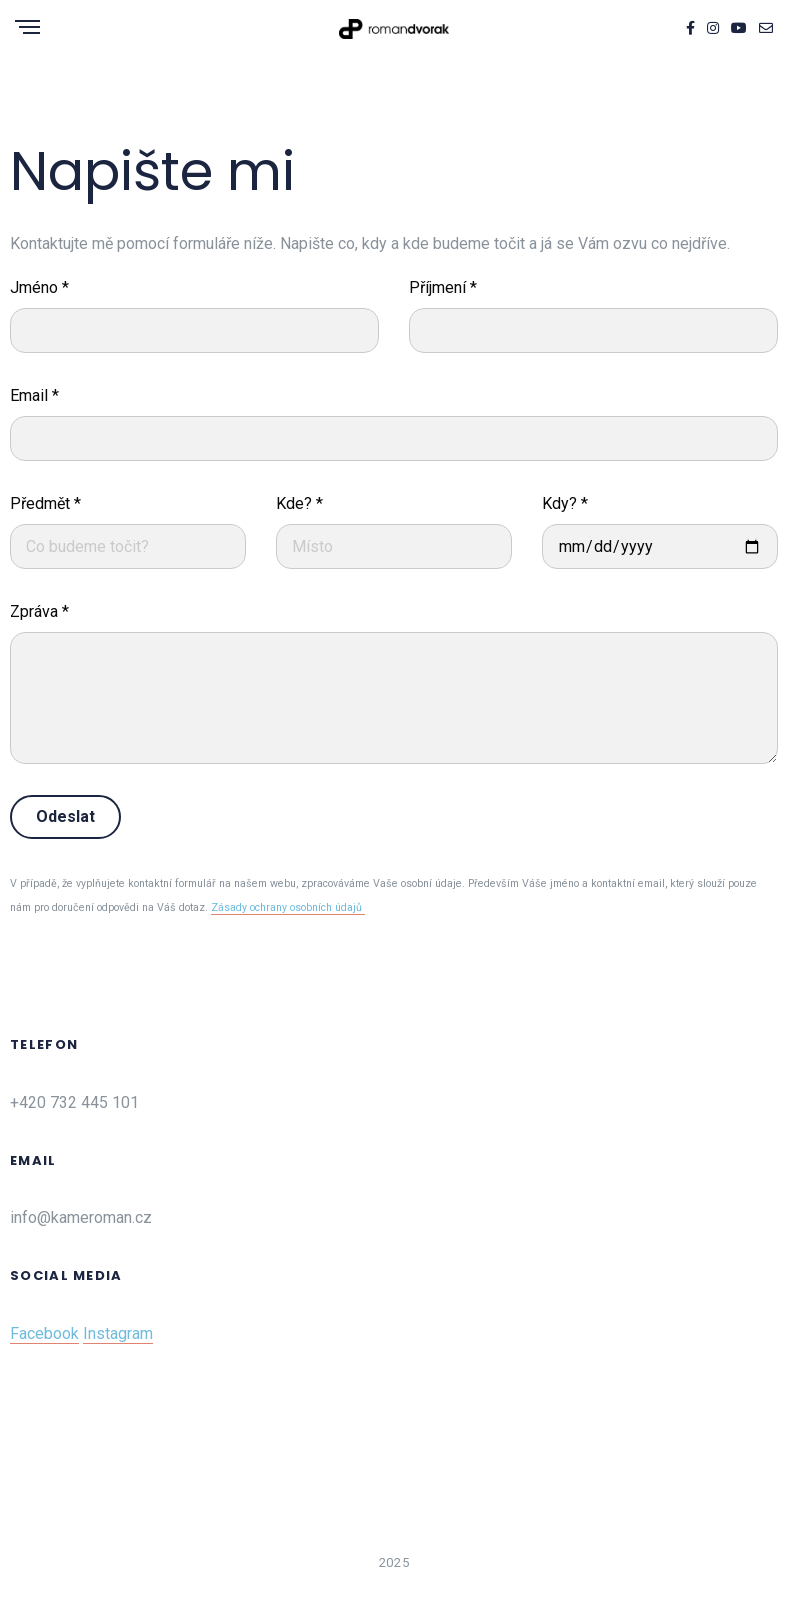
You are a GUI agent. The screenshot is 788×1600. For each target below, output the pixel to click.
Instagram (118, 1333)
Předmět (45, 503)
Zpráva (39, 611)
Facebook (44, 1333)
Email (34, 395)
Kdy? (565, 503)
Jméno (39, 287)
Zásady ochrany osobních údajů (288, 907)
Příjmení (443, 287)
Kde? (299, 503)
